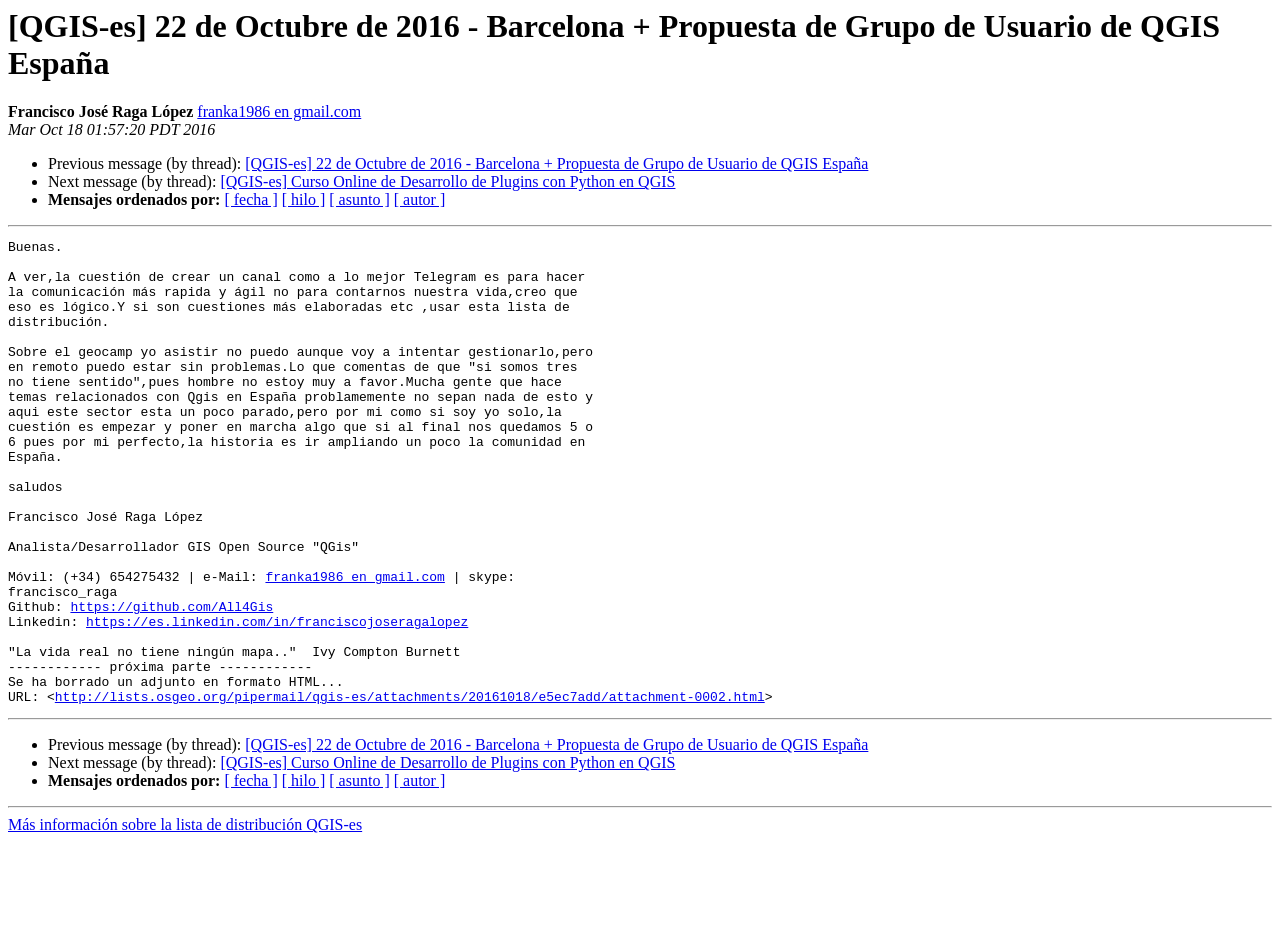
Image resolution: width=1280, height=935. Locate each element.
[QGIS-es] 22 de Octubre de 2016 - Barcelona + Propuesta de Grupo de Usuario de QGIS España (556, 163)
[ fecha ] (250, 199)
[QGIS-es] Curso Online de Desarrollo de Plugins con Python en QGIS (447, 181)
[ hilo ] (304, 199)
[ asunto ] (359, 199)
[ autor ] (420, 199)
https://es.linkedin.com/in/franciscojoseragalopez (277, 699)
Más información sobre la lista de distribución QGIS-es (185, 917)
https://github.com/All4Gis (171, 681)
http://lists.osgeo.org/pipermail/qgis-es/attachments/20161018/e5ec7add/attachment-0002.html (410, 789)
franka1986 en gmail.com (279, 111)
